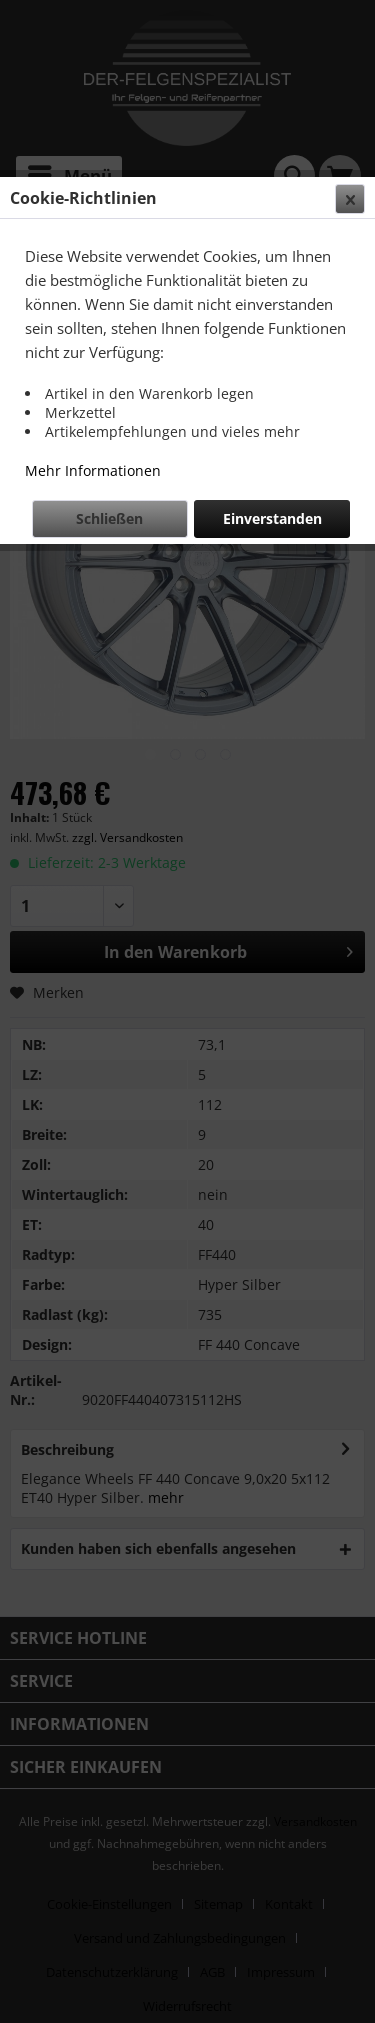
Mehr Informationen (93, 470)
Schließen (109, 518)
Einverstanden (272, 518)
